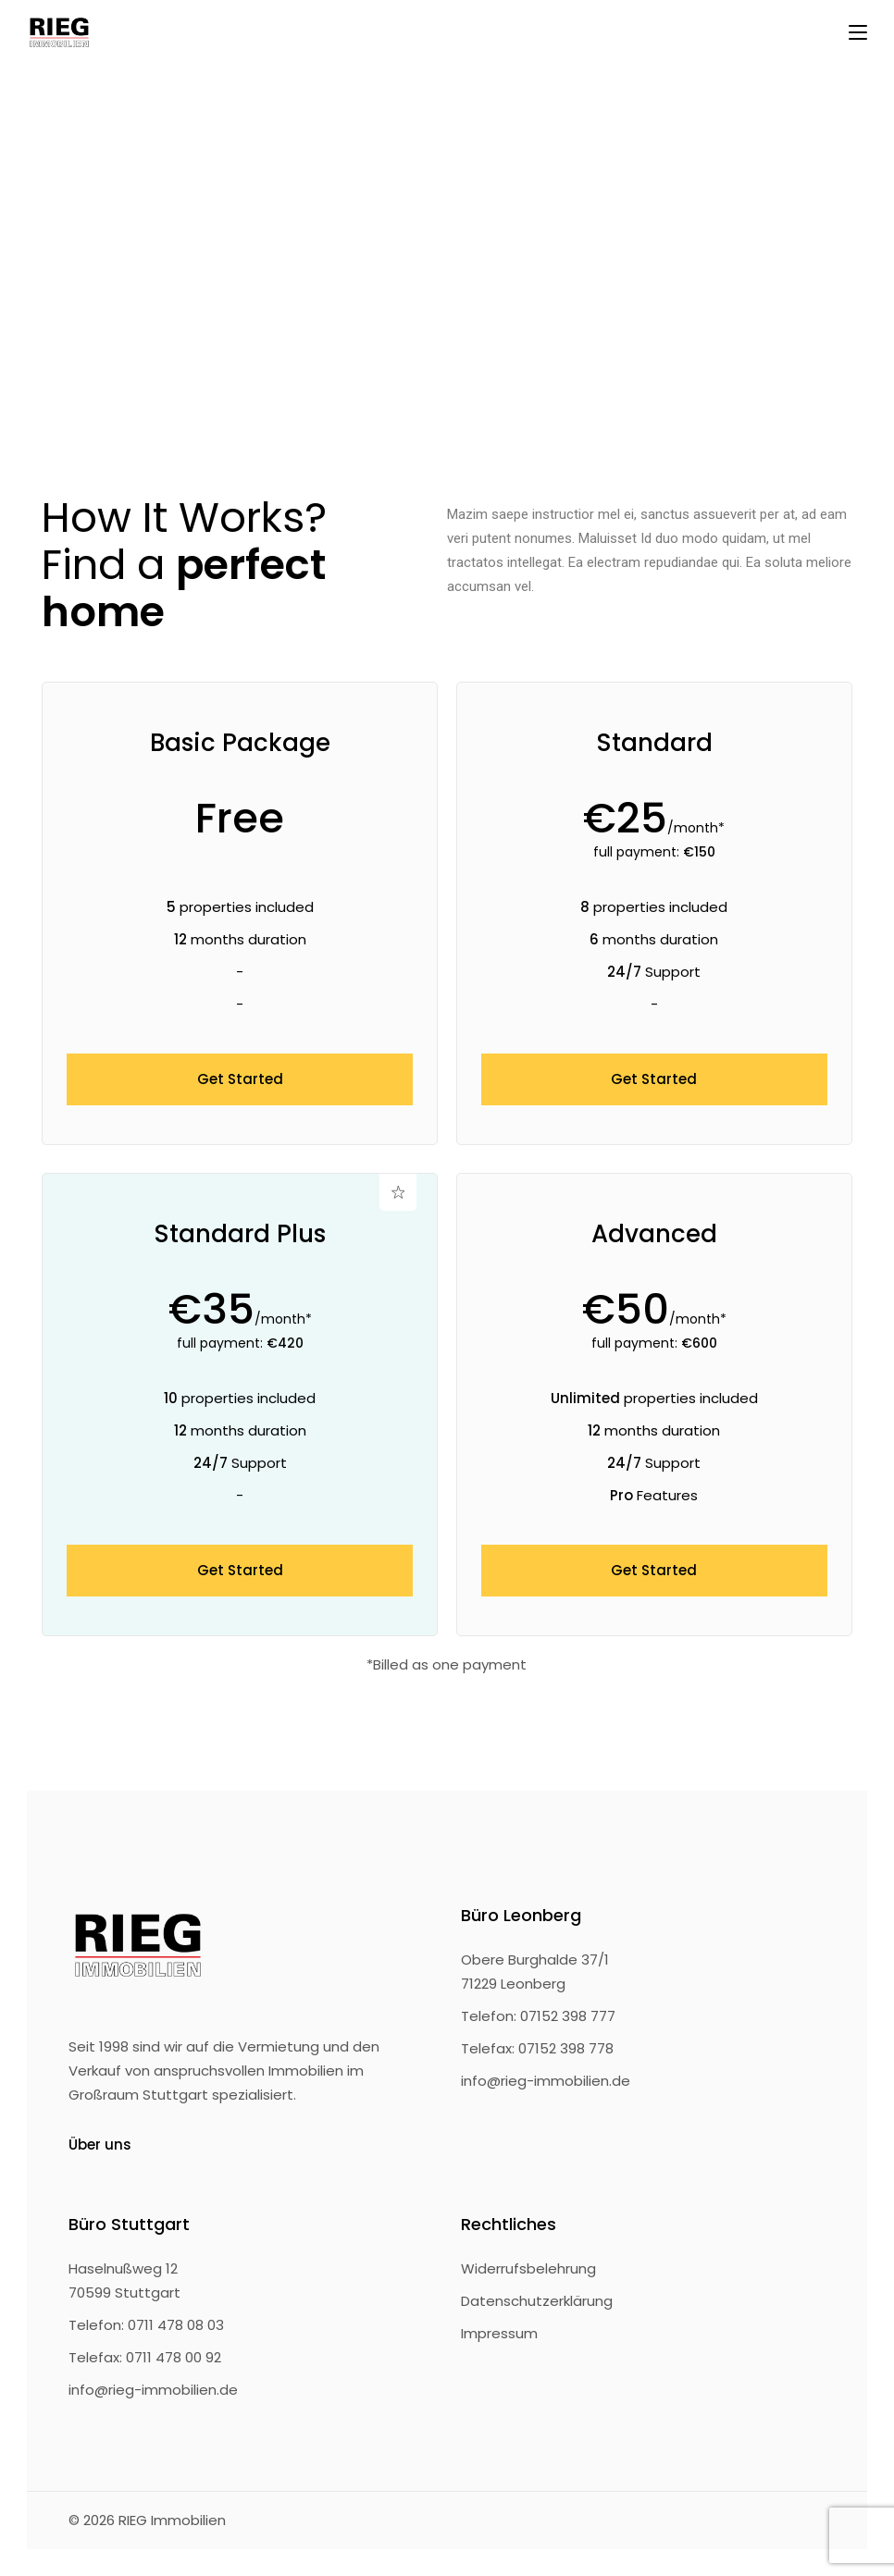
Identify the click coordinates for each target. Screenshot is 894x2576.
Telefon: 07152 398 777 (538, 2016)
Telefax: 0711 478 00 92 (144, 2357)
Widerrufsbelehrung (528, 2268)
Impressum (499, 2333)
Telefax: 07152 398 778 (537, 2048)
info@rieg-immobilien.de (545, 2080)
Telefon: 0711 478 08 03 (146, 2325)
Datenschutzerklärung (537, 2301)
